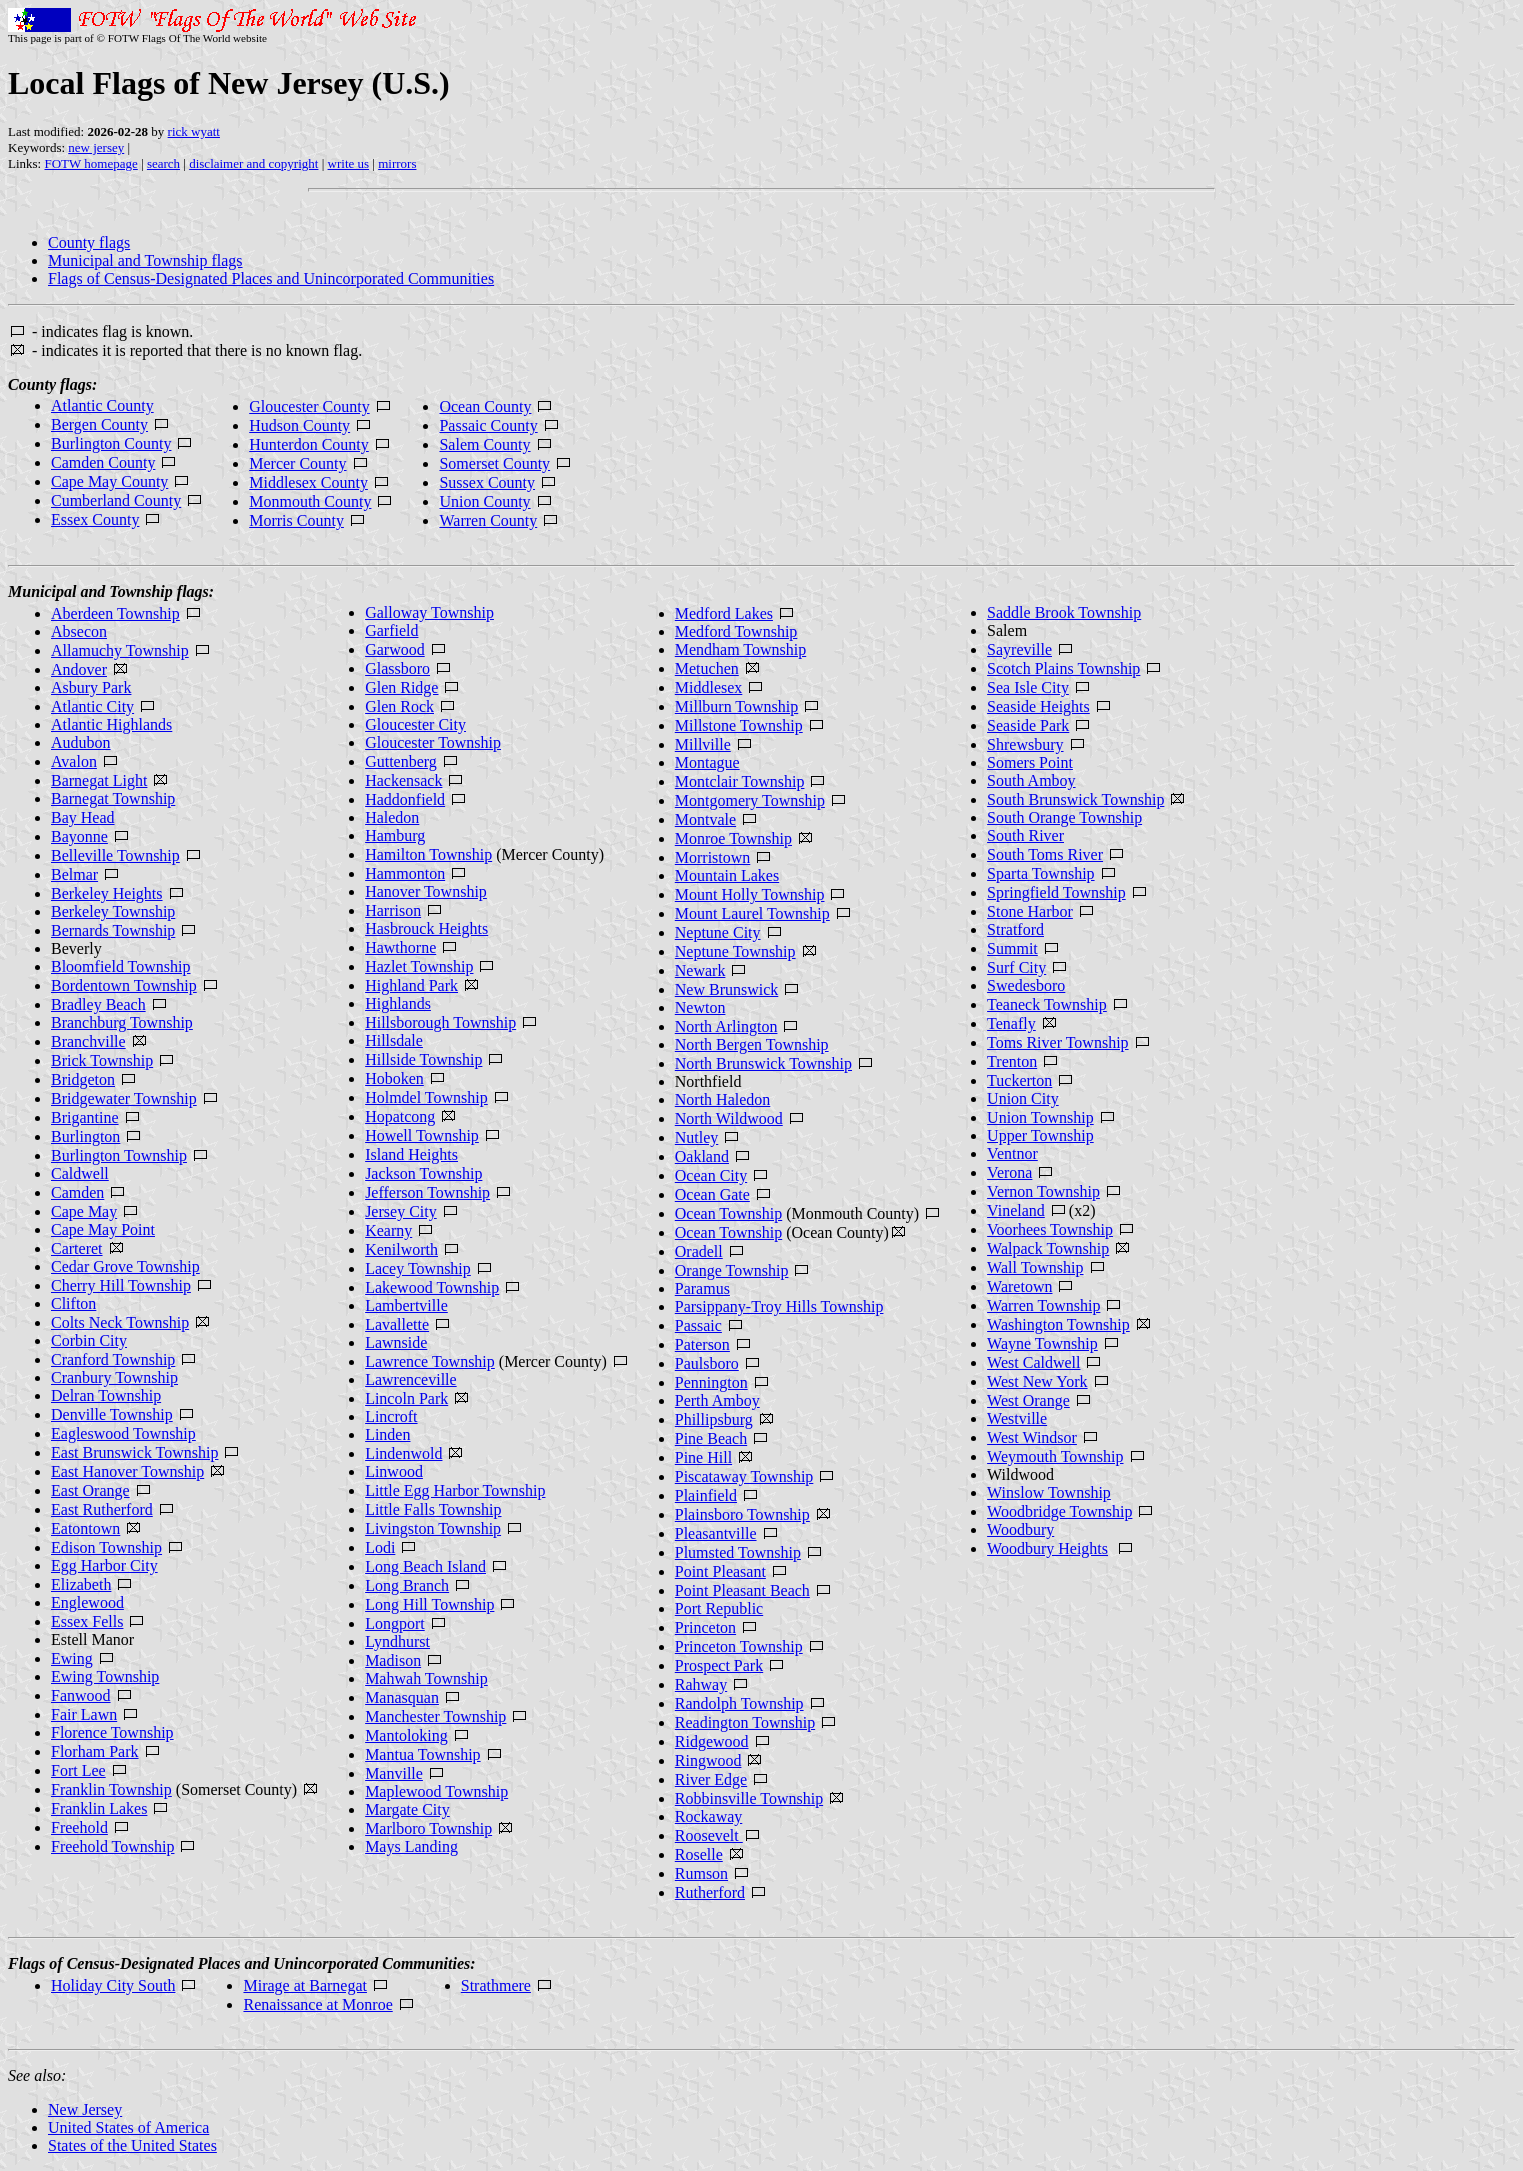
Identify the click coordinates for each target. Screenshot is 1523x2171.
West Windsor (1032, 1437)
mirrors (397, 163)
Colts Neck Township (120, 1322)
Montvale (705, 819)
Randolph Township (739, 1703)
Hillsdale (394, 1040)
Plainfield (706, 1495)
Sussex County (487, 482)
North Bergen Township (752, 1044)
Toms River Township (1057, 1042)
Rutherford (710, 1892)
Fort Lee (78, 1770)
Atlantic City (92, 706)
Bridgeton (83, 1079)
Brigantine (85, 1117)
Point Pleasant (720, 1571)
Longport (395, 1623)
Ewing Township (105, 1676)
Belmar (74, 874)
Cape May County (109, 481)
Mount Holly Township (750, 894)
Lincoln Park (406, 1398)
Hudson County (299, 425)
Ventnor (1012, 1153)
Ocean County (485, 406)
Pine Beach (711, 1438)
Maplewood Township (436, 1791)
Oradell (699, 1251)
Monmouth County (310, 501)
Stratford (1015, 929)
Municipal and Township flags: (111, 591)
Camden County (103, 462)
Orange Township (732, 1270)
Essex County (95, 519)
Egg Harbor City (104, 1565)
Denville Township (112, 1414)
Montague (707, 762)
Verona (1009, 1172)
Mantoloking (406, 1735)
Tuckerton (1019, 1080)
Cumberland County (116, 500)
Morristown (713, 857)
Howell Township (422, 1135)
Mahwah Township (426, 1678)
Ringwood (708, 1760)
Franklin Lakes (99, 1808)
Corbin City (89, 1340)
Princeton (705, 1627)
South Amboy (1031, 780)
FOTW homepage (90, 163)
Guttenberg (401, 761)
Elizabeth (81, 1584)
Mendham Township (740, 649)
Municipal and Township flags (145, 260)
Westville (1017, 1418)
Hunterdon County (309, 444)
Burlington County (111, 443)
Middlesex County (308, 482)
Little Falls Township (433, 1509)
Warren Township (1043, 1305)
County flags (89, 242)
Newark (700, 970)
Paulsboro (707, 1363)
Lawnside (396, 1342)
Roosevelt (709, 1835)
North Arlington (726, 1026)
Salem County (484, 444)
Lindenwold (403, 1453)
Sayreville (1019, 649)
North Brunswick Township (763, 1063)
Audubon (81, 742)
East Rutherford (102, 1509)
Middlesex (709, 687)
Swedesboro (1026, 985)
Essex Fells (87, 1621)
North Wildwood (729, 1118)
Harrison (393, 910)
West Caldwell (1033, 1362)
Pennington (711, 1382)
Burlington (85, 1136)
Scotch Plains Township (1063, 668)
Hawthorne (400, 947)
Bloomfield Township (120, 966)
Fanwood (81, 1695)
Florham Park (95, 1751)
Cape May (84, 1211)
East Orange (90, 1490)
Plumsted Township (738, 1552)
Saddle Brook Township (1064, 612)
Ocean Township (728, 1213)
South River (1025, 835)
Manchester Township (435, 1716)
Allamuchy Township (120, 650)
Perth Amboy (717, 1400)
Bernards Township (113, 930)
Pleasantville (716, 1533)
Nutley (697, 1137)
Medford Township (736, 631)
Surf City (1016, 967)
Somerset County (494, 463)
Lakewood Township (432, 1287)
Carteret (77, 1248)
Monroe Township (733, 838)
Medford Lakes (724, 613)
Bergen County (99, 424)
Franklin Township (111, 1789)
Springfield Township (1056, 892)
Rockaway (709, 1816)
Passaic (698, 1325)
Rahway (701, 1684)
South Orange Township (1064, 817)
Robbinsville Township (749, 1798)
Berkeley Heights (107, 893)
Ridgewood (712, 1741)
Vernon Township (1043, 1191)
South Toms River (1045, 854)
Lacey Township (418, 1268)
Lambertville (406, 1305)
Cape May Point (103, 1229)
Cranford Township (113, 1359)
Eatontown (85, 1528)
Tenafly (1011, 1023)
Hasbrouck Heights (426, 928)
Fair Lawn (84, 1714)
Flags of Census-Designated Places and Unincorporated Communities (271, 278)
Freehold (79, 1827)
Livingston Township (433, 1528)
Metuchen (707, 668)
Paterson (702, 1344)
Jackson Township (423, 1173)
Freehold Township (112, 1846)
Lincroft (391, 1416)
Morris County (296, 520)
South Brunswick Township (1075, 799)
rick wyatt (194, 131)
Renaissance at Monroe (317, 2004)
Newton (700, 1007)
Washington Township (1058, 1324)
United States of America (128, 2127)
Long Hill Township (429, 1604)
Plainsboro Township (742, 1514)
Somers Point (1030, 762)
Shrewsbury (1025, 744)
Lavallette (397, 1324)
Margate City (407, 1809)
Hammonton (405, 873)
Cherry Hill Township (121, 1285)
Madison (393, 1660)
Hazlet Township (419, 966)
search (163, 163)
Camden (77, 1192)
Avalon (74, 761)
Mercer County (297, 463)
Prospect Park (719, 1665)
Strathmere (496, 1985)
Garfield (391, 630)
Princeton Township (739, 1646)
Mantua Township (422, 1754)
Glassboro (397, 668)
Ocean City (711, 1175)
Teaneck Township (1047, 1004)
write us (349, 163)
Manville (394, 1773)
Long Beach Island (425, 1566)
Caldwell (80, 1173)
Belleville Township (115, 855)
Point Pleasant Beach (742, 1590)
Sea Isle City (1028, 687)
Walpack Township (1048, 1248)
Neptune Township (735, 951)
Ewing (72, 1658)
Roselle (699, 1854)
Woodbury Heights (1047, 1548)
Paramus (702, 1288)
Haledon (392, 817)
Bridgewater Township (124, 1098)
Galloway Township (429, 612)
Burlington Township (119, 1155)
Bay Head (83, 817)
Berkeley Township (113, 911)
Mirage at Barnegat (305, 1985)
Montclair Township (740, 781)
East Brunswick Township (134, 1452)
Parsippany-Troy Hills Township (779, 1306)
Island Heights (411, 1154)
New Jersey (85, 2109)
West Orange (1028, 1400)
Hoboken (394, 1078)
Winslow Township (1049, 1492)
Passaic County (488, 425)
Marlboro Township (428, 1828)
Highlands (398, 1003)
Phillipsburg (714, 1419)
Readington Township (745, 1722)
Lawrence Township (430, 1361)
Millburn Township (736, 706)
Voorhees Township (1050, 1229)
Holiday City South (113, 1985)
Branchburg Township (122, 1022)
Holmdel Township (426, 1097)
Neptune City (718, 932)
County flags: (52, 384)
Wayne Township (1042, 1343)
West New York (1037, 1381)
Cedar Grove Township (125, 1266)
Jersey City (401, 1211)
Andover (79, 669)
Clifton (73, 1303)
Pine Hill (703, 1457)
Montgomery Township (750, 800)
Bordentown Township (124, 985)
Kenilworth (401, 1249)
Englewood (87, 1602)
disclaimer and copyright (253, 163)
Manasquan (402, 1697)
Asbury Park (91, 687)
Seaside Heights (1038, 706)
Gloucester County (309, 406)
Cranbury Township (114, 1377)
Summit (1012, 948)
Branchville (88, 1041)
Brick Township (102, 1060)
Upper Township (1040, 1135)
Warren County (488, 520)
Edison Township (106, 1547)
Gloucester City (415, 724)
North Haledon (723, 1099)
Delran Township (106, 1395)
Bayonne (79, 836)
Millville (703, 744)
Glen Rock (399, 706)
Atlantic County (102, 405)
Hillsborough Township (440, 1022)
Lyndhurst (397, 1641)
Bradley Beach (98, 1004)
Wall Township (1035, 1267)
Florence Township (112, 1732)
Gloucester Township (433, 742)
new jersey (96, 147)
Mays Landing (411, 1846)
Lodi (380, 1547)
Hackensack (403, 780)
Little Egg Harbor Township (455, 1490)
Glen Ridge (401, 687)
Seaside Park (1028, 725)
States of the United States (132, 2145)
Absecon (79, 631)
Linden (387, 1434)
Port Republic (719, 1608)
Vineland (1016, 1210)
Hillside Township (423, 1059)
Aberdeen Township (115, 613)
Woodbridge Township (1059, 1511)
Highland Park (411, 985)
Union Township (1040, 1117)
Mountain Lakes (727, 875)
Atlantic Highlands (111, 724)
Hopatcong (400, 1116)
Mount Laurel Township (752, 913)
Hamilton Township (428, 854)
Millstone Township (739, 725)
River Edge (711, 1779)
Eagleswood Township (123, 1433)
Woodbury (1020, 1529)
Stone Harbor (1030, 911)
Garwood (395, 649)
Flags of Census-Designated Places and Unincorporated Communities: (242, 1963)
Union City (1023, 1098)
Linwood (394, 1471)
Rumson (701, 1873)
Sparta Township (1040, 873)
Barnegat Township (113, 798)
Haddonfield (405, 799)
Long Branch (407, 1585)
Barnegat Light (99, 780)
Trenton (1012, 1061)
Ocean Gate (712, 1194)
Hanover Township (426, 891)
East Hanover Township (127, 1471)
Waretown (1019, 1286)
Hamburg (395, 835)
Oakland (702, 1156)
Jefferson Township (427, 1192)
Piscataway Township (744, 1476)
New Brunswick (727, 989)
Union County (484, 501)
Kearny (388, 1230)
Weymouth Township (1055, 1456)
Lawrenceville (411, 1379)
